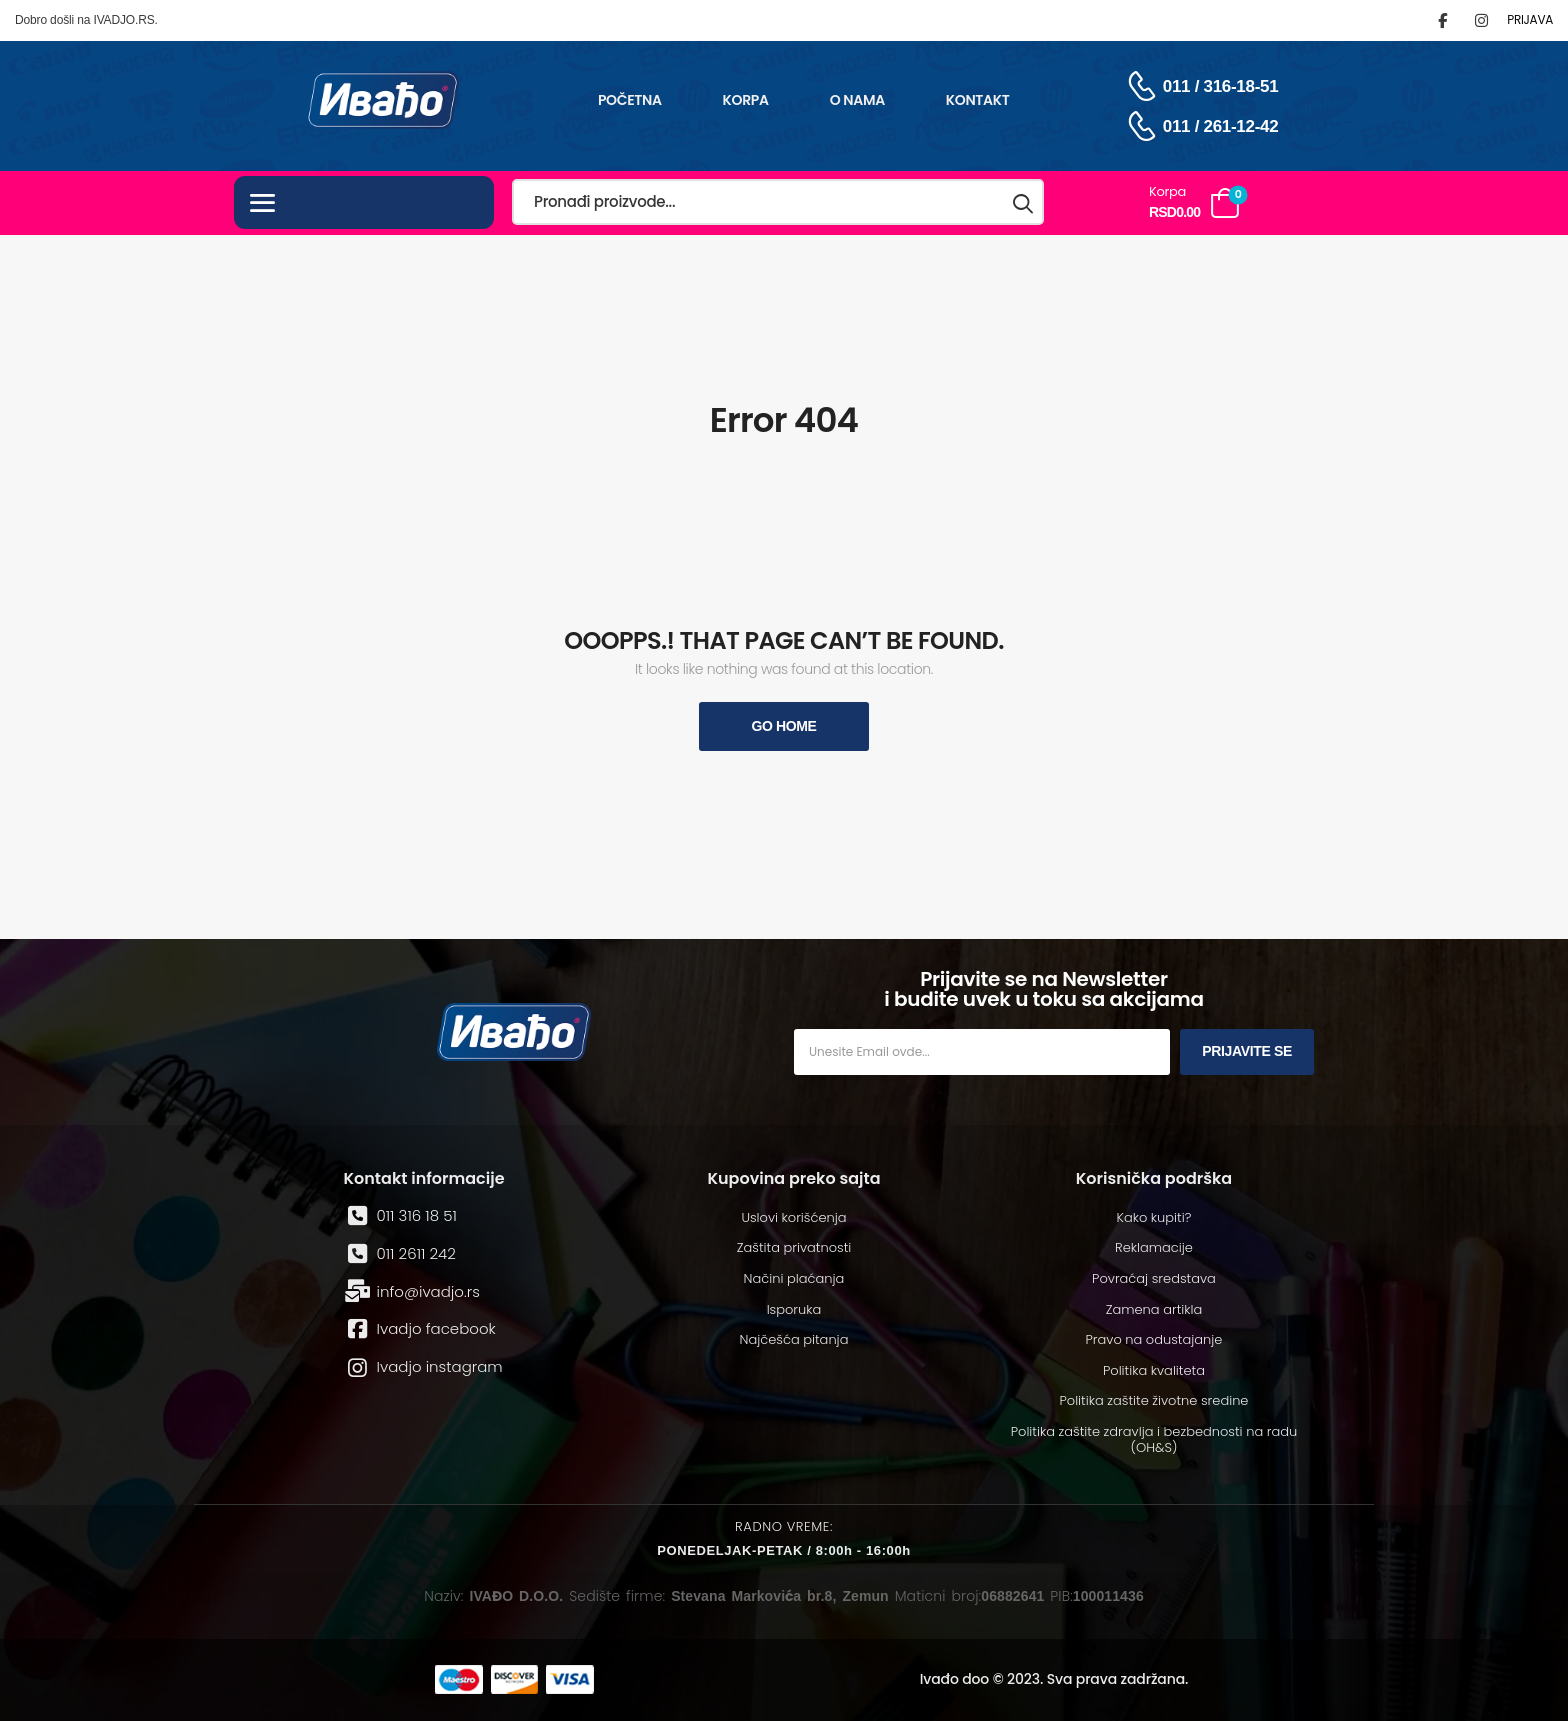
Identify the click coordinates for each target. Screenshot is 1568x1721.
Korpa (746, 100)
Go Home (783, 726)
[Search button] (1024, 202)
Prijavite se (1247, 1051)
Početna (630, 100)
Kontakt (978, 100)
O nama (857, 100)
